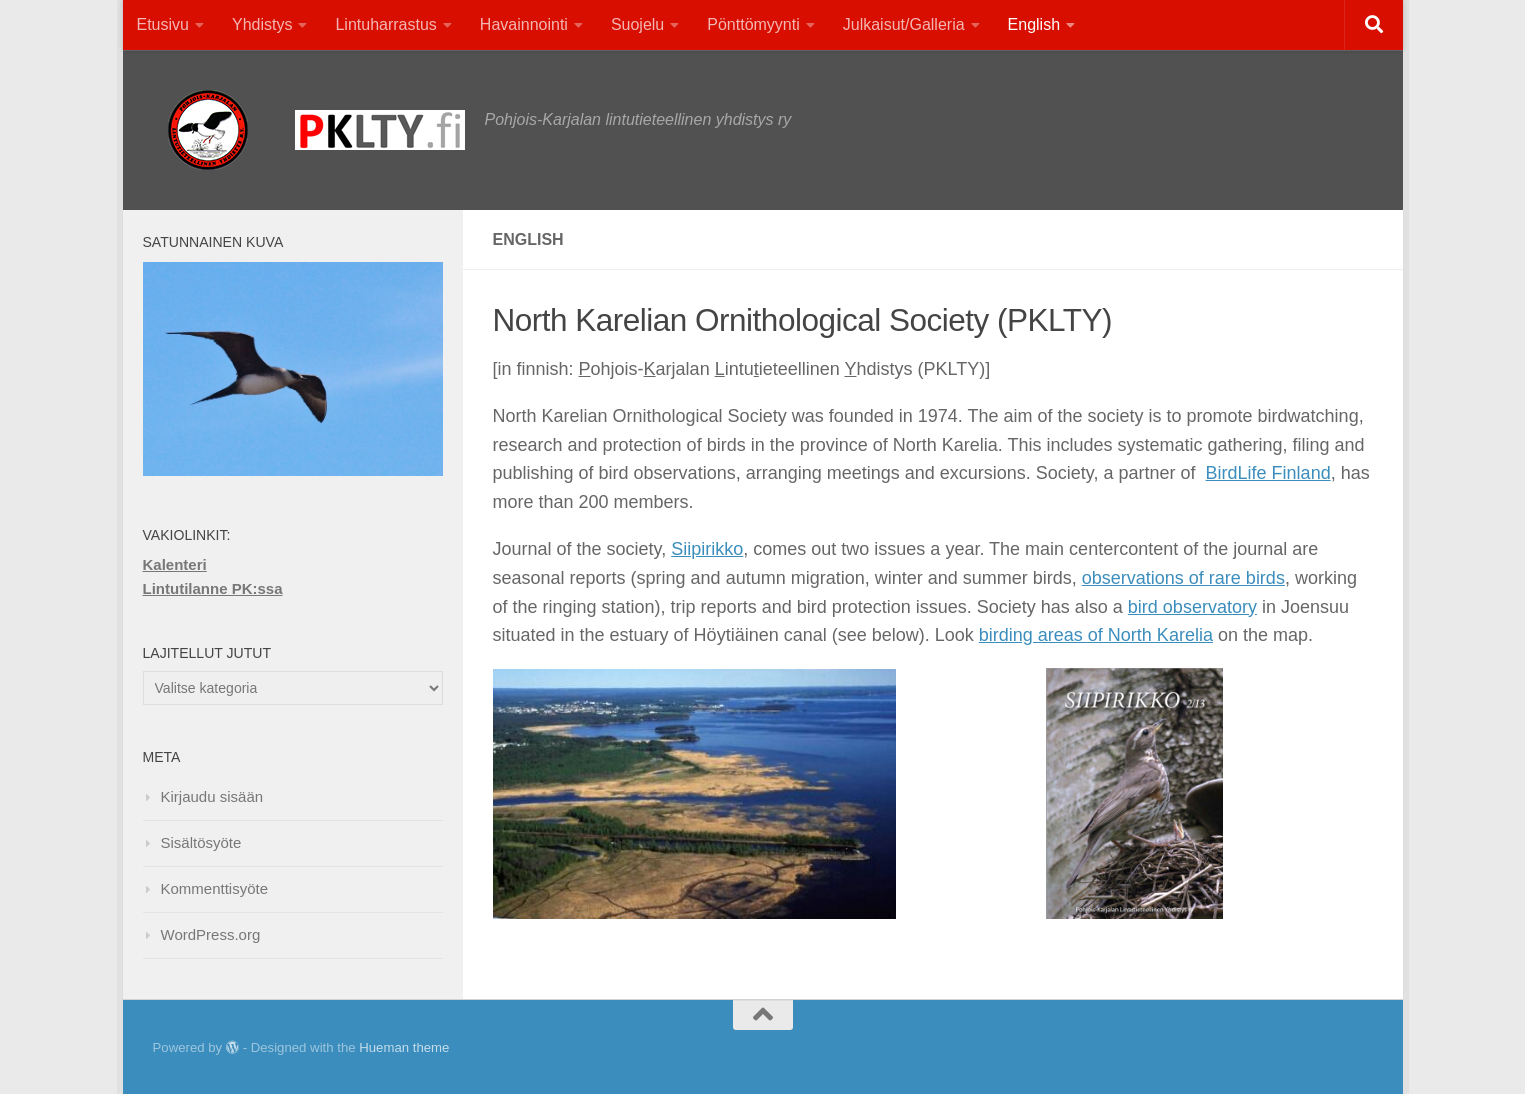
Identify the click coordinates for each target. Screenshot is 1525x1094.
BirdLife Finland (1268, 473)
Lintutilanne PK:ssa (213, 588)
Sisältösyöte (201, 842)
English (1034, 24)
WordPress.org (211, 934)
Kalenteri (175, 564)
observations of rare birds (1183, 578)
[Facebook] (1322, 1048)
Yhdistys (262, 24)
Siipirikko (707, 549)
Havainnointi (524, 24)
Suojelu (637, 24)
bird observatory (1192, 607)
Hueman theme (404, 1047)
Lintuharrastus (385, 24)
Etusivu (163, 24)
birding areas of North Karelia (1096, 635)
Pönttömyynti (753, 24)
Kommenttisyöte (215, 888)
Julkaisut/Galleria (904, 24)
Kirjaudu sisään (212, 796)
